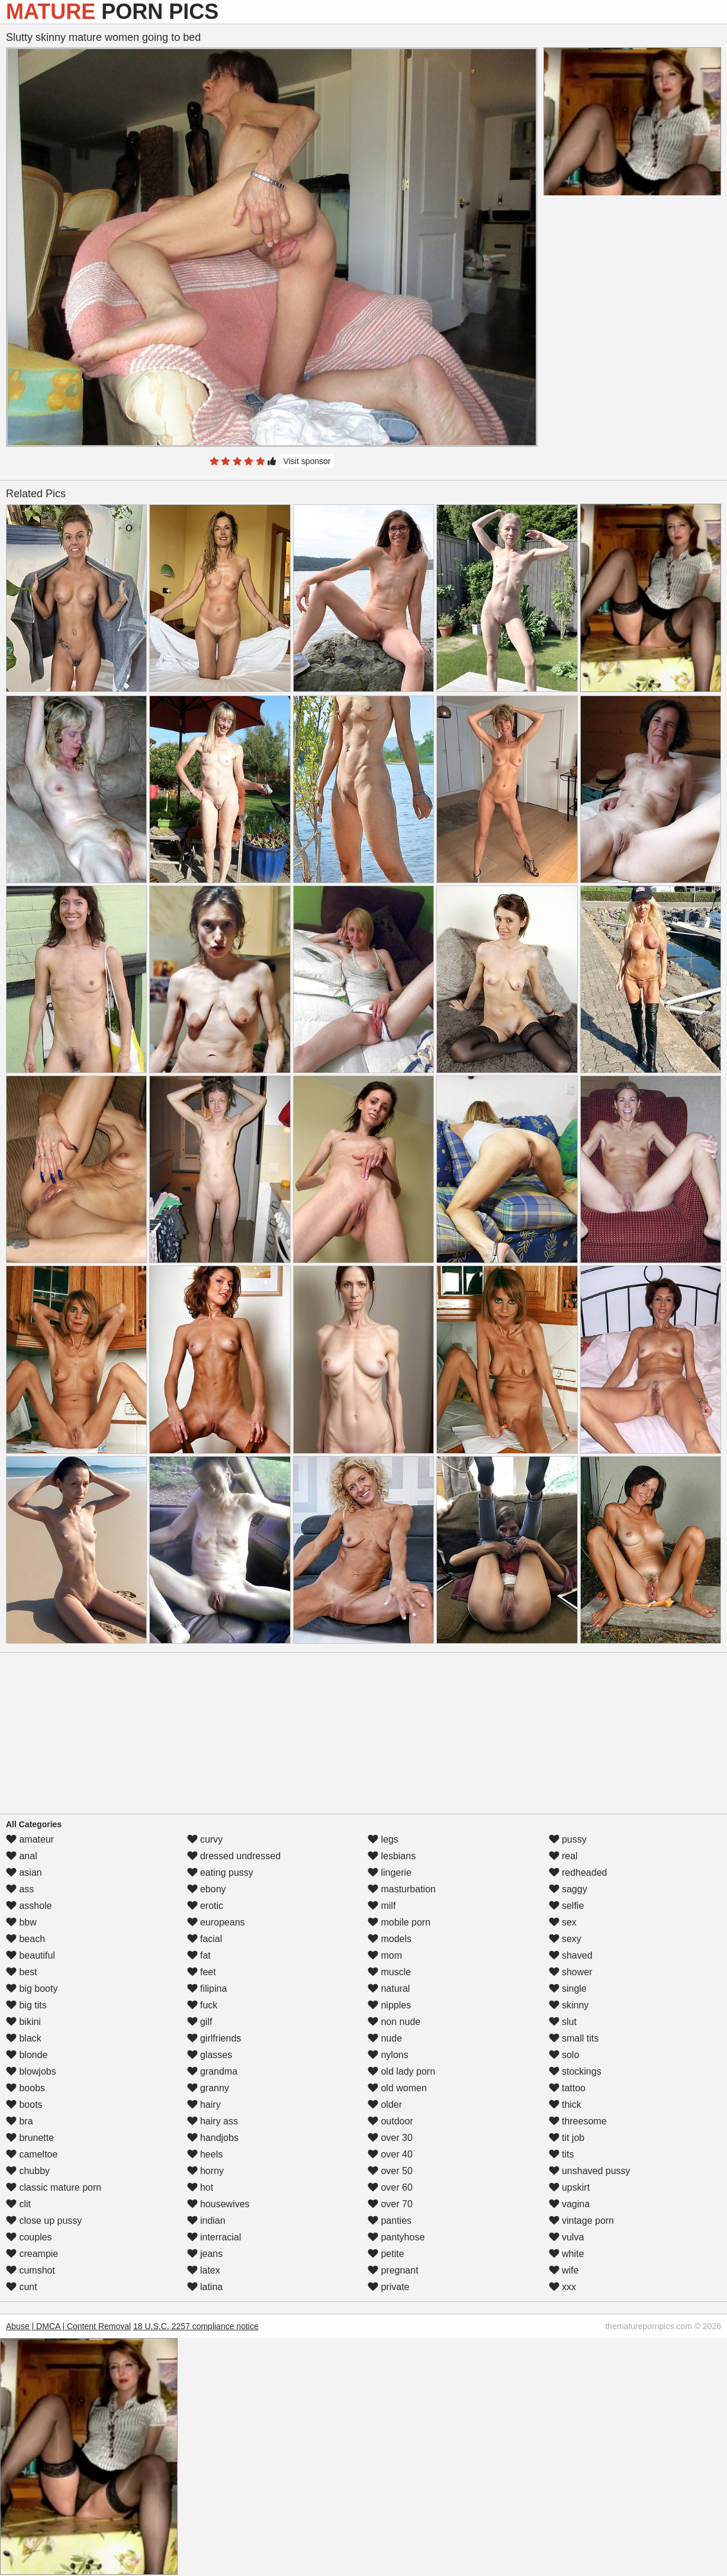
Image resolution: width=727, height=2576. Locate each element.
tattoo (567, 2088)
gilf (200, 2022)
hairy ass (212, 2121)
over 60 (390, 2187)
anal (21, 1856)
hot (200, 2187)
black (23, 2038)
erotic (205, 1906)
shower (571, 1972)
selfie (566, 1906)
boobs (25, 2088)
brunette (30, 2138)
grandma (212, 2071)
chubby (28, 2171)
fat (199, 1955)
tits (561, 2154)
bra (19, 2121)
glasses (210, 2055)
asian (24, 1872)
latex (203, 2270)
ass (20, 1889)
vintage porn (582, 2221)
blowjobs (31, 2071)
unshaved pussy (590, 2171)
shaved (571, 1955)
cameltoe (31, 2154)
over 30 (390, 2138)
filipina (207, 1988)
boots (24, 2105)
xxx (562, 2287)
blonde (27, 2055)
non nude (394, 2022)
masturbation (402, 1889)
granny (208, 2088)
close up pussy (44, 2221)
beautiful (30, 1955)
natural (389, 1988)
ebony (206, 1889)
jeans (205, 2254)
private (388, 2287)
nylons (388, 2055)
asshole (29, 1906)
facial (205, 1939)
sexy (565, 1939)
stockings (575, 2071)
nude (385, 2038)
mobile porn (399, 1922)
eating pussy (220, 1872)
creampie (32, 2254)
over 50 (390, 2171)
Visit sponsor (307, 461)
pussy (568, 1839)
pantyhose (396, 2237)
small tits (574, 2038)
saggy (568, 1889)
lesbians (392, 1856)
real (563, 1856)
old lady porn (401, 2071)
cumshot (30, 2270)
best (21, 1972)
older (385, 2105)
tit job (567, 2138)
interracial (214, 2237)
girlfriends (214, 2038)
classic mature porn (53, 2187)
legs (383, 1839)
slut (563, 2022)
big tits (26, 2005)
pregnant (393, 2270)
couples (29, 2237)
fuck (202, 2005)
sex (563, 1922)
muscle (389, 1972)
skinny (569, 2005)
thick (565, 2105)
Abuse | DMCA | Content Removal (68, 2326)
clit (18, 2204)
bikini (23, 2022)
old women (397, 2088)
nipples (389, 2005)
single (568, 1988)
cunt (21, 2287)
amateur (30, 1839)
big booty (31, 1988)
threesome (578, 2121)
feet (201, 1972)
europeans (216, 1922)
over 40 (390, 2154)
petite (386, 2254)
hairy (204, 2105)
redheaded (578, 1872)
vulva (566, 2237)
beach (25, 1939)
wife (564, 2270)
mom (385, 1955)
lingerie (389, 1872)
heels (205, 2154)
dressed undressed (234, 1856)
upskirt (569, 2187)
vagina (569, 2204)
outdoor (390, 2121)
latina (205, 2287)
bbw (21, 1922)
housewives (218, 2204)
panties (389, 2221)
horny (205, 2171)
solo (564, 2055)
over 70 (390, 2204)
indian (206, 2221)
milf (381, 1906)
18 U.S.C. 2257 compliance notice (196, 2326)
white (566, 2254)
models (389, 1939)
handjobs (213, 2138)
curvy (205, 1839)
